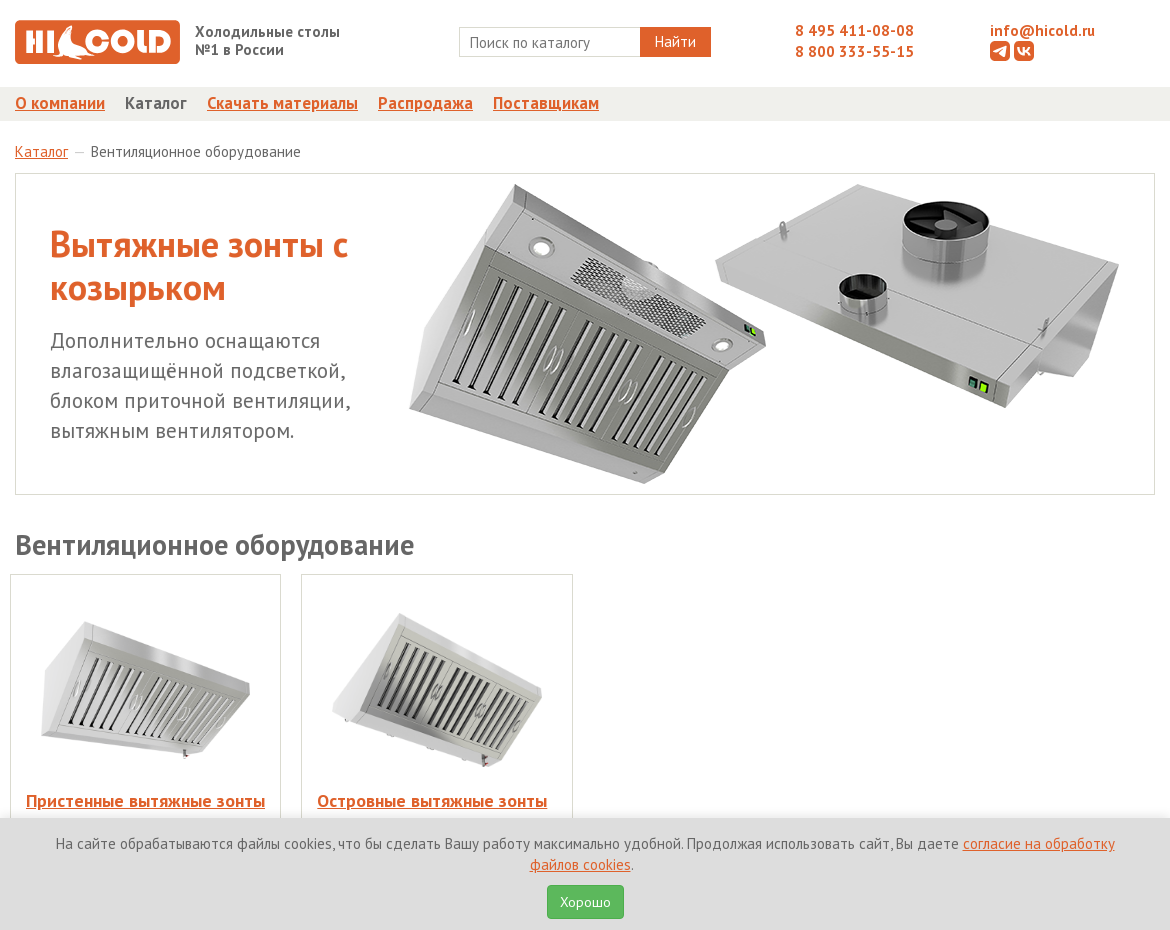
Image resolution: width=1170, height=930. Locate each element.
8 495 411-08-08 (854, 30)
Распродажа (425, 103)
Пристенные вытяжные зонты (145, 800)
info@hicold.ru (1042, 30)
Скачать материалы (282, 103)
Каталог (156, 103)
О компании (60, 103)
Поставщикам (546, 103)
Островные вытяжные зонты (432, 800)
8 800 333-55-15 (854, 51)
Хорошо (585, 902)
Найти (675, 41)
